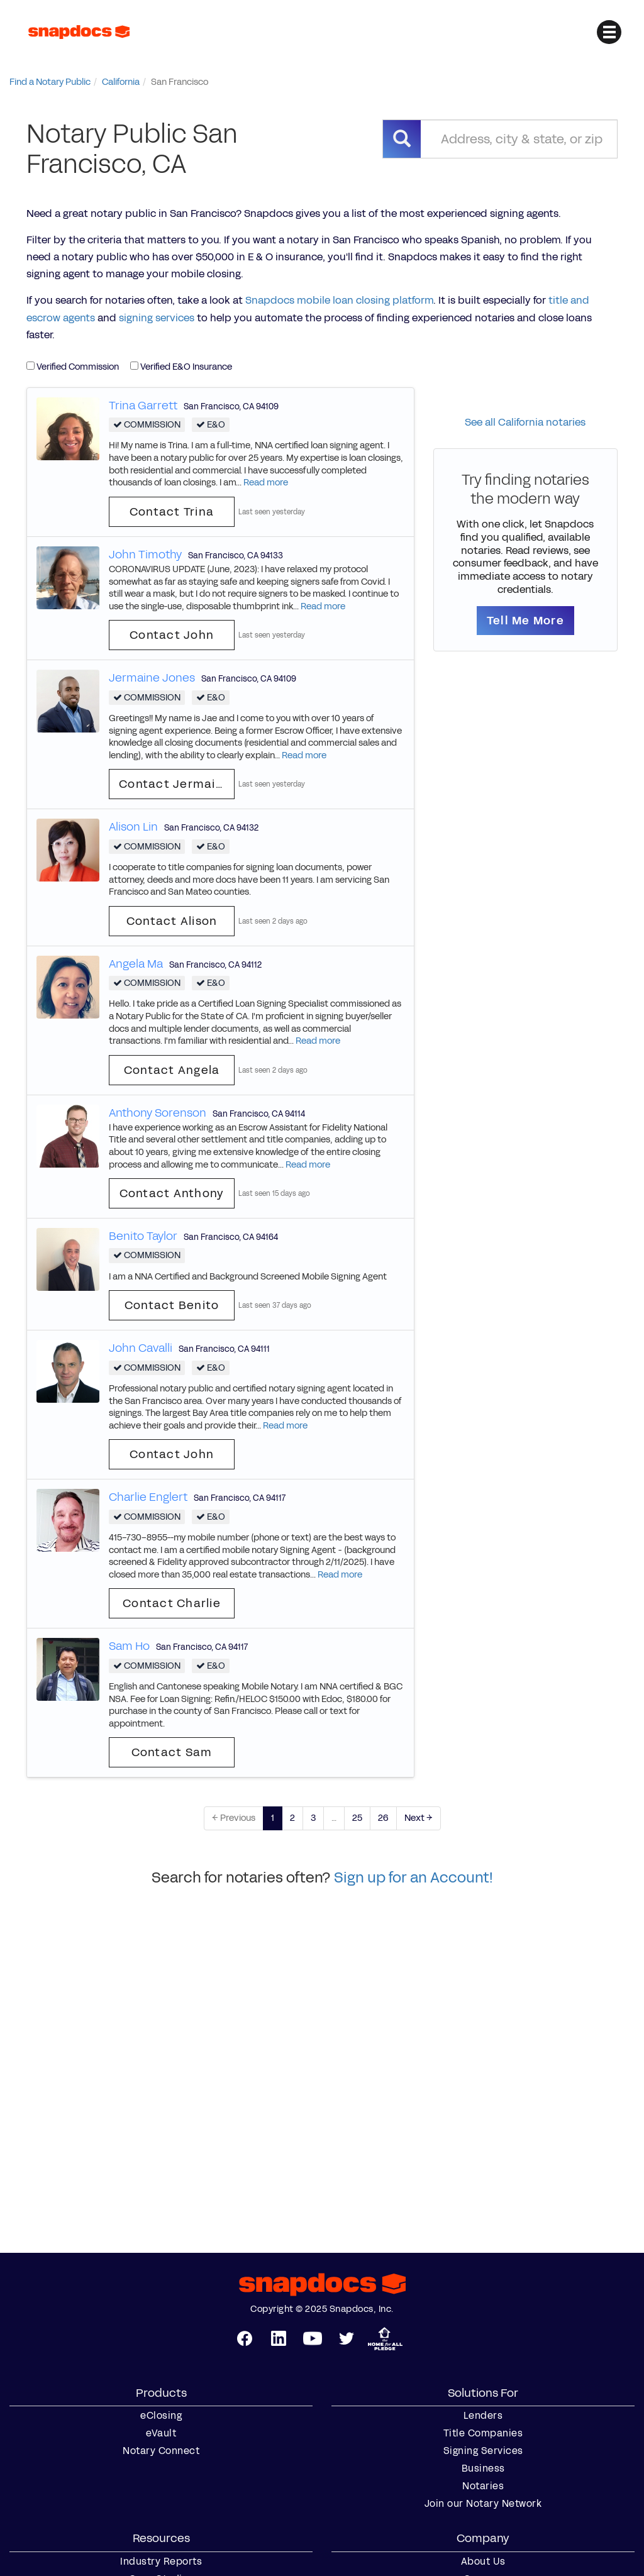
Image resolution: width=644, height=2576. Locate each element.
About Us (483, 2561)
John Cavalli (140, 1348)
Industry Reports (161, 2561)
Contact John (172, 635)
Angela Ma (136, 964)
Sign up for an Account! (413, 1877)
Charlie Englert (148, 1497)
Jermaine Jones (152, 678)
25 (357, 1818)
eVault (161, 2433)
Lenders (483, 2415)
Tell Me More (525, 620)
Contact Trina (172, 512)
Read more (265, 483)
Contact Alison (172, 921)
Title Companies (483, 2433)
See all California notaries (525, 422)
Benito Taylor (143, 1236)
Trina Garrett (143, 405)
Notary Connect (161, 2451)
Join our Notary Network (483, 2503)
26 (383, 1818)
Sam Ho (129, 1646)
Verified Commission (72, 367)
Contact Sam (172, 1752)
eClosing (161, 2415)
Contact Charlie (172, 1603)
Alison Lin (133, 827)
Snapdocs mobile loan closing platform (339, 300)
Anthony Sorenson (157, 1113)
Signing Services (483, 2451)
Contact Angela (172, 1070)
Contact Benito (172, 1305)
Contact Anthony (172, 1193)
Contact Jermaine (175, 784)
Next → (418, 1818)
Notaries (483, 2486)
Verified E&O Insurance (181, 367)
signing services (156, 318)
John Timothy (145, 554)
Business (483, 2468)
